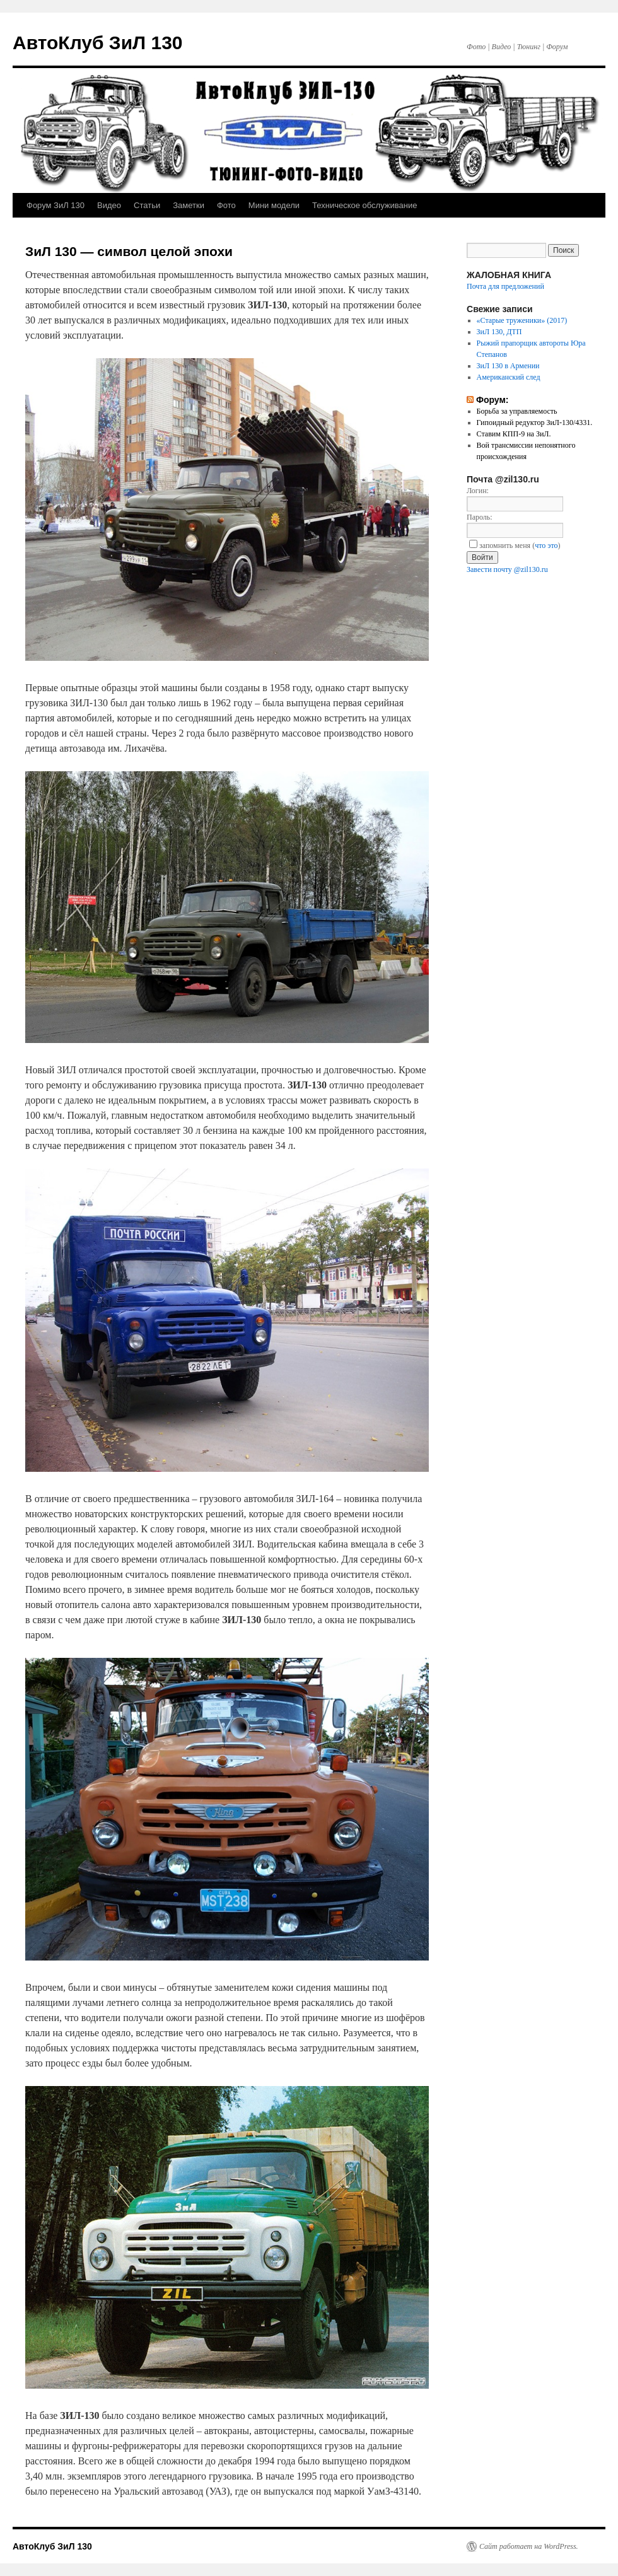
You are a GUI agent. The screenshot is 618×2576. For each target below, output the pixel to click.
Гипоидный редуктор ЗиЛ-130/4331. (535, 422)
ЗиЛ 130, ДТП (499, 331)
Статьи (147, 205)
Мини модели (274, 205)
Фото (226, 205)
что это (546, 545)
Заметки (188, 205)
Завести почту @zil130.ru (507, 569)
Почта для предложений (505, 286)
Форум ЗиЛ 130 (55, 205)
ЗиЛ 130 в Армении (508, 365)
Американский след (508, 377)
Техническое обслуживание (364, 205)
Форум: (492, 400)
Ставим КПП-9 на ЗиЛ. (514, 433)
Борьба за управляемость (517, 411)
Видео (109, 205)
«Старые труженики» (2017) (522, 320)
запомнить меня (499, 545)
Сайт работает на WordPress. (528, 2546)
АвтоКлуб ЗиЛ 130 (98, 42)
